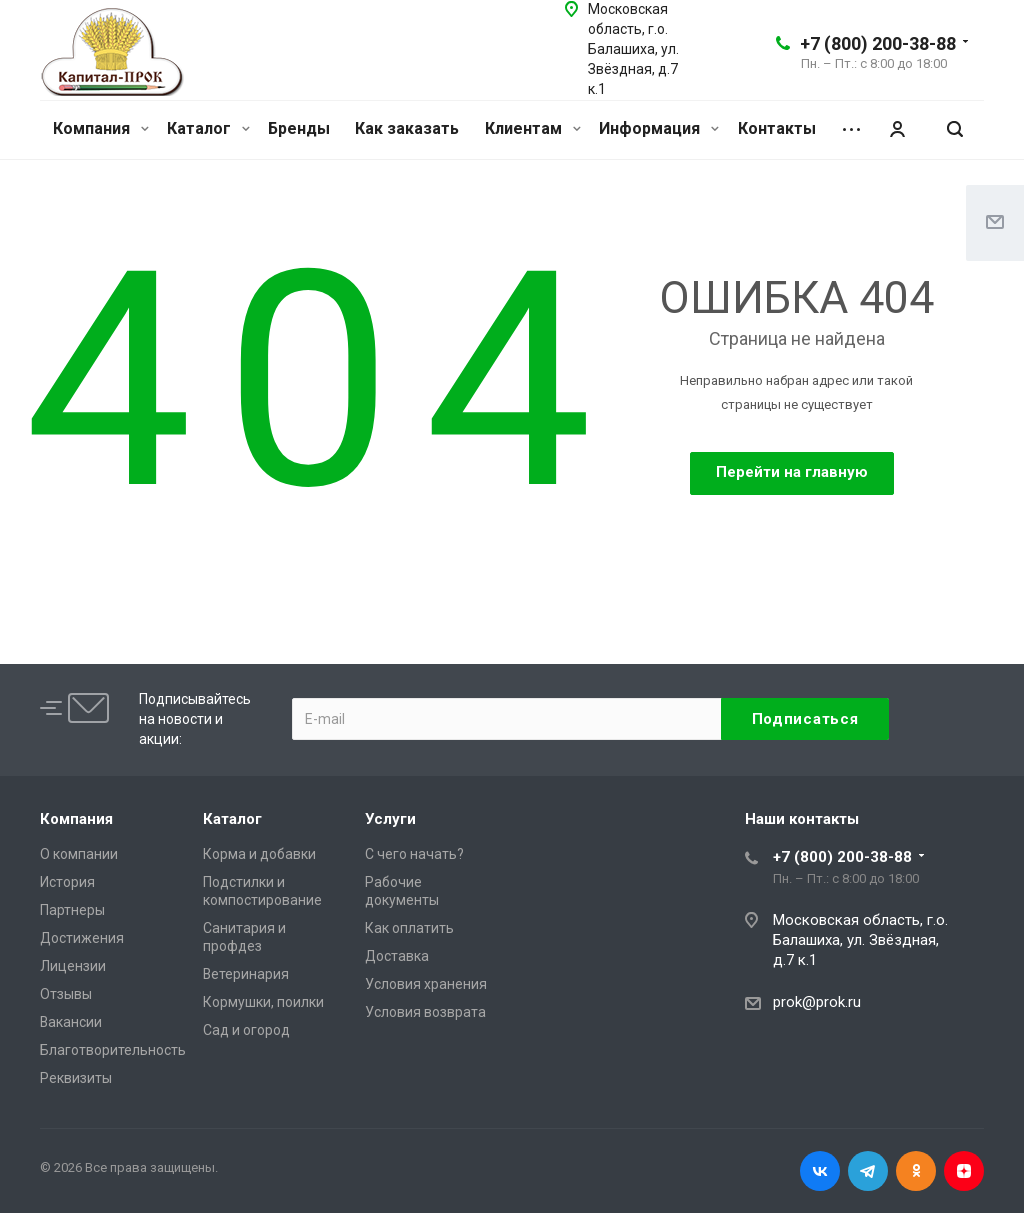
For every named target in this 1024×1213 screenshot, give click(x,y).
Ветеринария (246, 974)
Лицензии (73, 966)
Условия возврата (425, 1012)
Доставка (397, 956)
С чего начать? (414, 854)
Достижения (82, 938)
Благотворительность (113, 1050)
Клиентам (533, 128)
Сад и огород (246, 1030)
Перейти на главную (792, 472)
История (67, 882)
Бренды (299, 128)
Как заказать (407, 128)
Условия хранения (426, 984)
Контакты (777, 128)
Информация (659, 128)
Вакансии (71, 1022)
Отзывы (66, 994)
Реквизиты (76, 1078)
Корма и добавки (259, 854)
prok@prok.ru (817, 1002)
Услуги (390, 819)
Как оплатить (409, 928)
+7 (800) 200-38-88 (878, 43)
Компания (101, 128)
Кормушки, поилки (263, 1002)
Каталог (208, 128)
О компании (79, 854)
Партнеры (72, 910)
